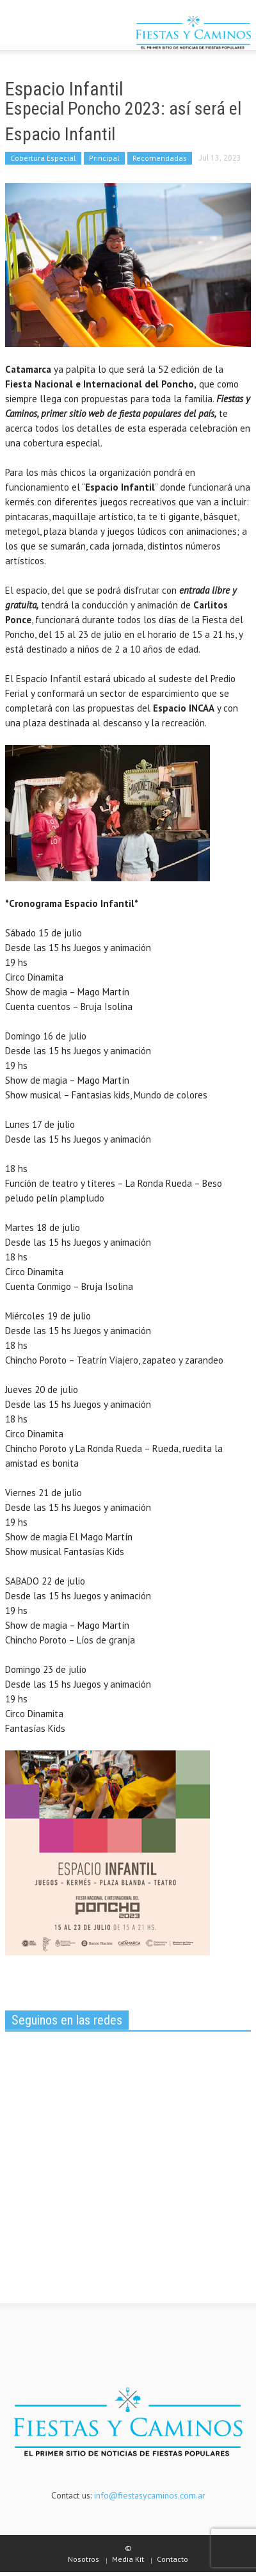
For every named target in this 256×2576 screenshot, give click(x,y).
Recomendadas (159, 158)
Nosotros (83, 2559)
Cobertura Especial (43, 158)
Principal (104, 158)
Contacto (172, 2559)
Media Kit (128, 2559)
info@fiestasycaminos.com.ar (149, 2495)
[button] (48, 34)
